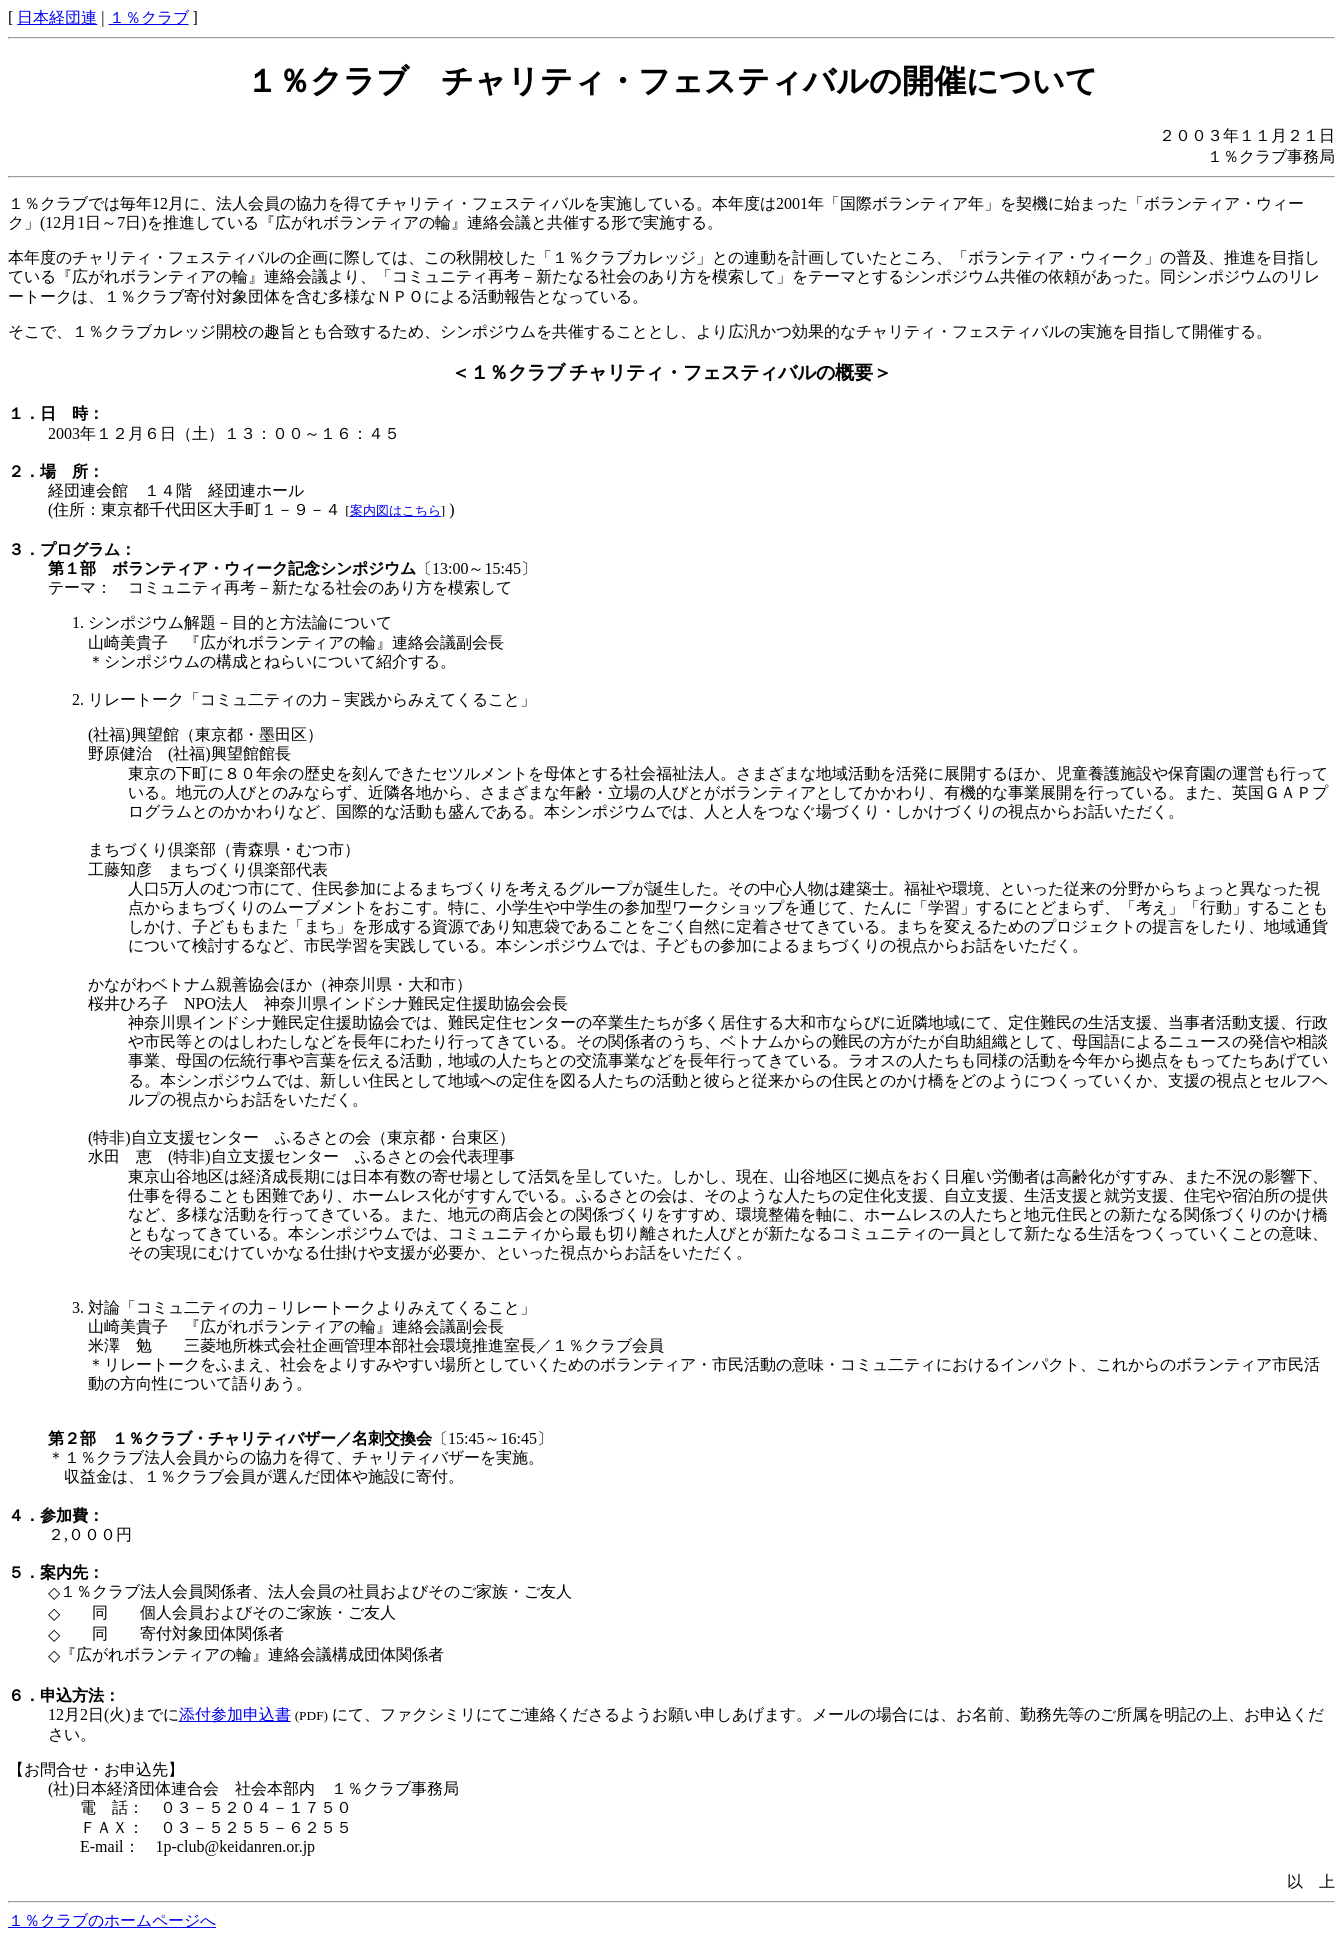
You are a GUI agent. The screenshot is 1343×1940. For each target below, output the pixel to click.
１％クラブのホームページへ (112, 1920)
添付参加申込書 (235, 1714)
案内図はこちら (395, 510)
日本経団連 (57, 17)
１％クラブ (149, 17)
